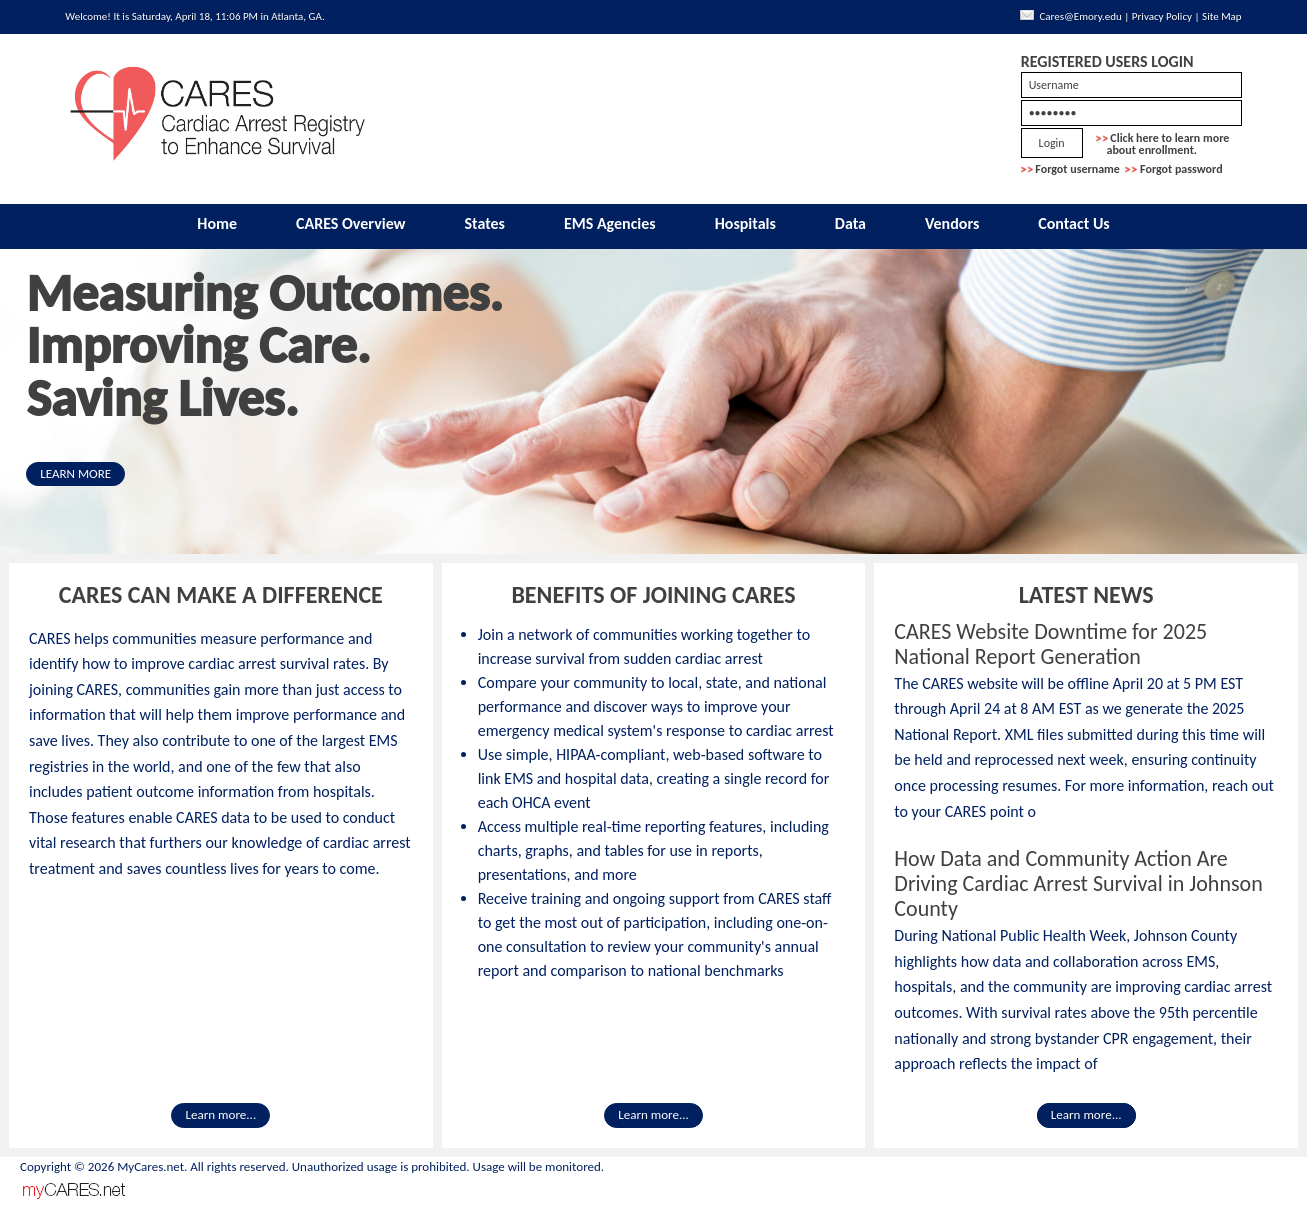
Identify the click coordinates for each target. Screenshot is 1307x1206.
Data (850, 223)
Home (217, 223)
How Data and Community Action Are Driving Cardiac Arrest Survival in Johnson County (1078, 883)
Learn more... (220, 1115)
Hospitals (745, 223)
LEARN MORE (75, 474)
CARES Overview (351, 223)
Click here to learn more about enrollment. (1163, 144)
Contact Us (1073, 223)
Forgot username (1077, 169)
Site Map (1222, 16)
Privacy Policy (1162, 16)
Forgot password (1181, 169)
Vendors (952, 223)
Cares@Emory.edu (1080, 16)
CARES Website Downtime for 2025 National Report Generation (1050, 644)
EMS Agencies (610, 223)
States (485, 223)
